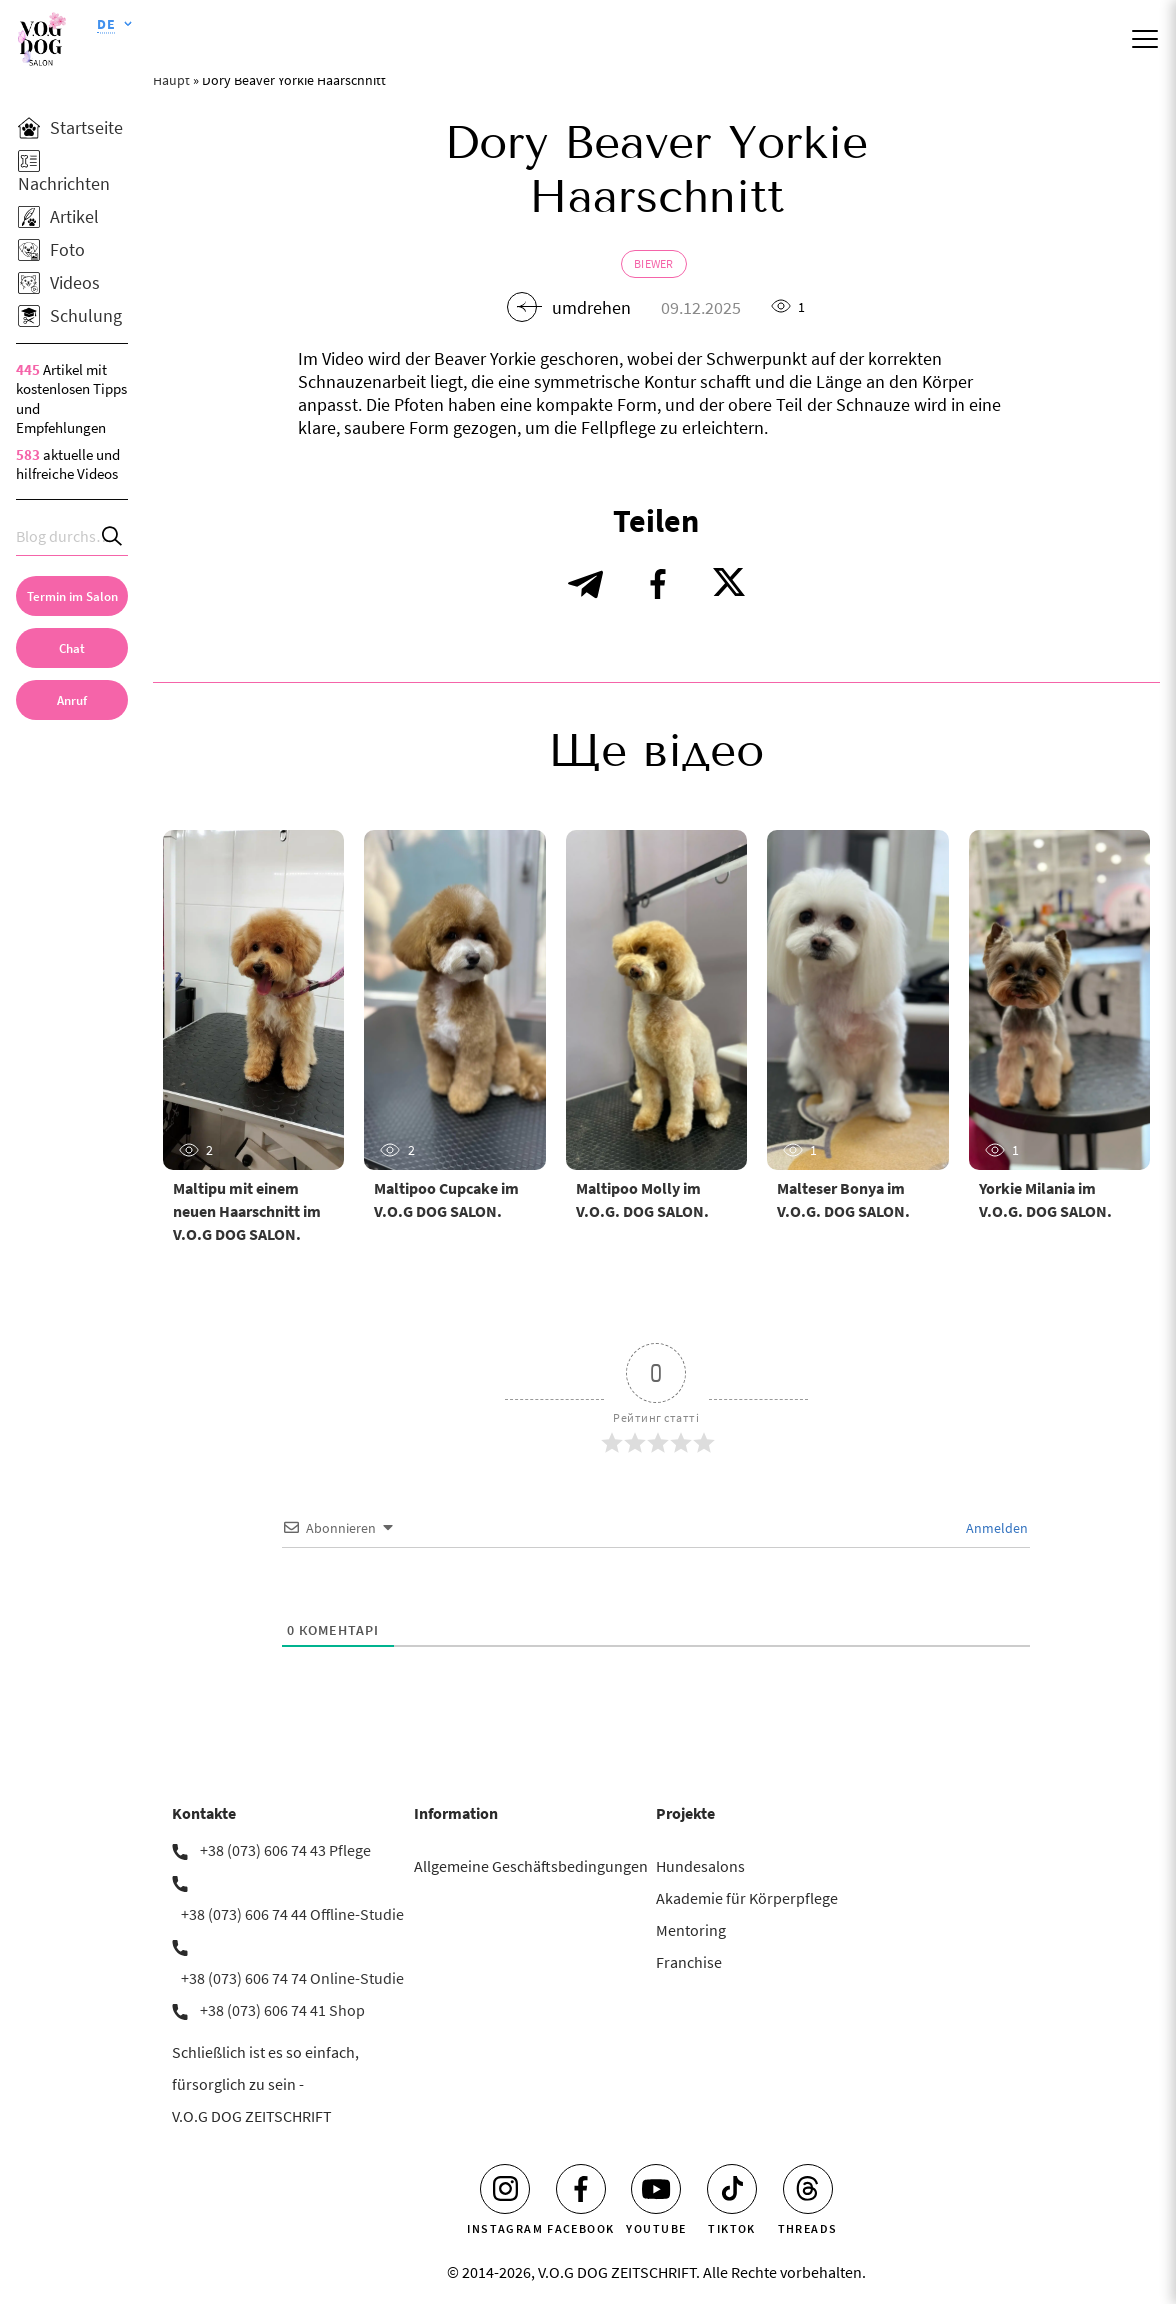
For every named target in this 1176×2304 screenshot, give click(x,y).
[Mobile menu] (1145, 39)
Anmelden (995, 1528)
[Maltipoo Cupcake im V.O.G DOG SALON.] (454, 1000)
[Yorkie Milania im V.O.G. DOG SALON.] (1059, 1000)
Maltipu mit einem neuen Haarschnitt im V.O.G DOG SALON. (247, 1211)
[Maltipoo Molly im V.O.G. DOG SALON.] (656, 1000)
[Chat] (72, 648)
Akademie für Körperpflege (747, 1898)
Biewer (653, 263)
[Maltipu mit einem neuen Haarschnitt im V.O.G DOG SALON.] (253, 1000)
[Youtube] (656, 2189)
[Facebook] (581, 2189)
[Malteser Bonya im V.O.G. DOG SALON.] (857, 1000)
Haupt (171, 80)
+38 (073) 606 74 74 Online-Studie (292, 1978)
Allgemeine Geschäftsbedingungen (531, 1866)
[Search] (113, 536)
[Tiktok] (732, 2189)
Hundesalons (700, 1866)
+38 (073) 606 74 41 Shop (282, 2010)
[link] (72, 700)
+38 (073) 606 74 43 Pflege (285, 1850)
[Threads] (808, 2189)
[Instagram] (505, 2189)
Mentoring (691, 1930)
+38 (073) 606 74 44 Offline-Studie (292, 1914)
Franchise (689, 1962)
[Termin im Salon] (72, 596)
